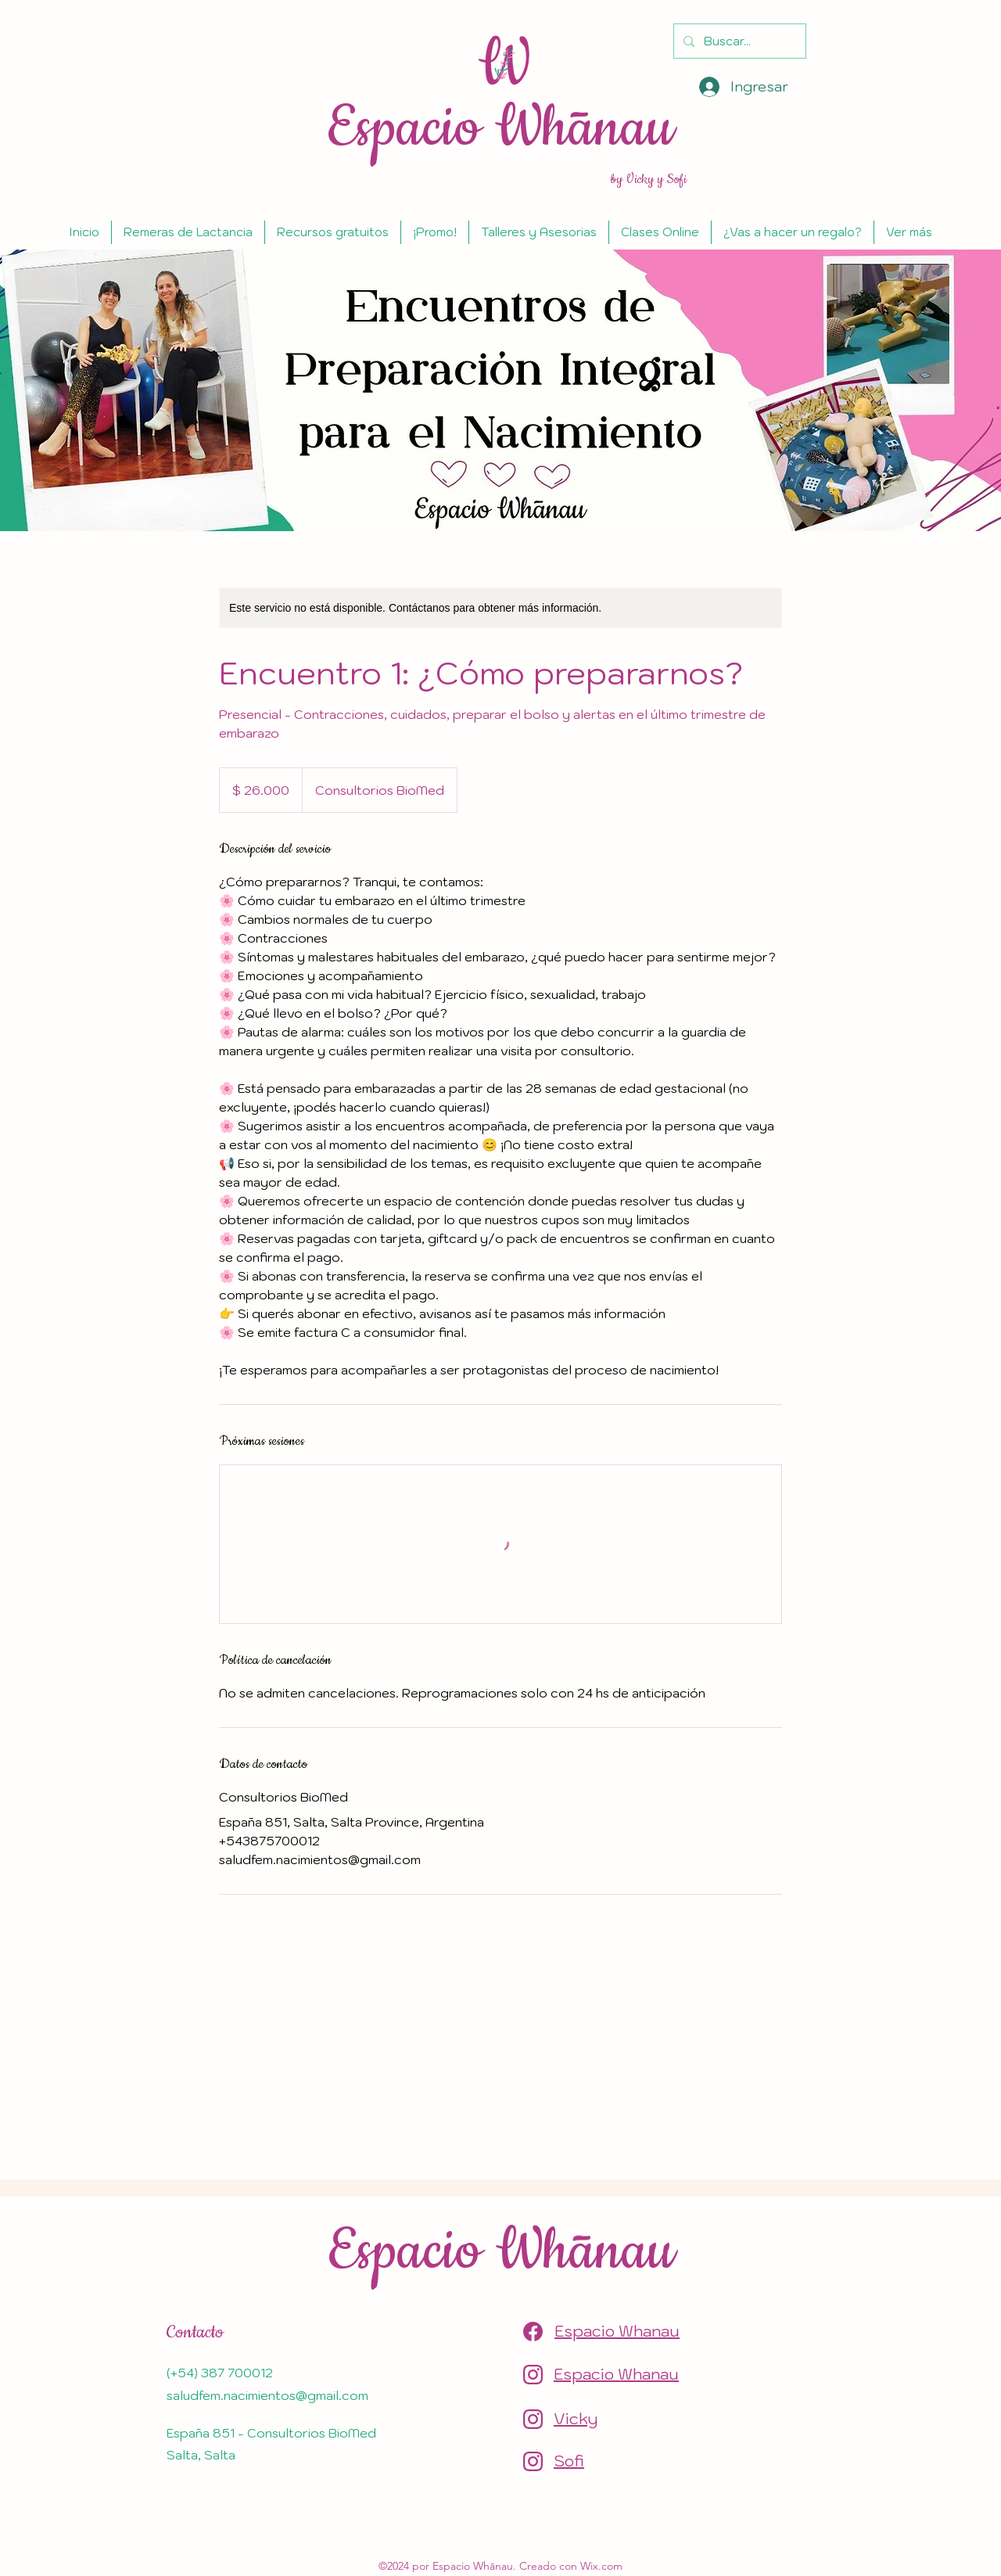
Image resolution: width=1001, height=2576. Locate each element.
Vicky (575, 2419)
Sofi (569, 2461)
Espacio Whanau (617, 2331)
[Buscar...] (738, 41)
